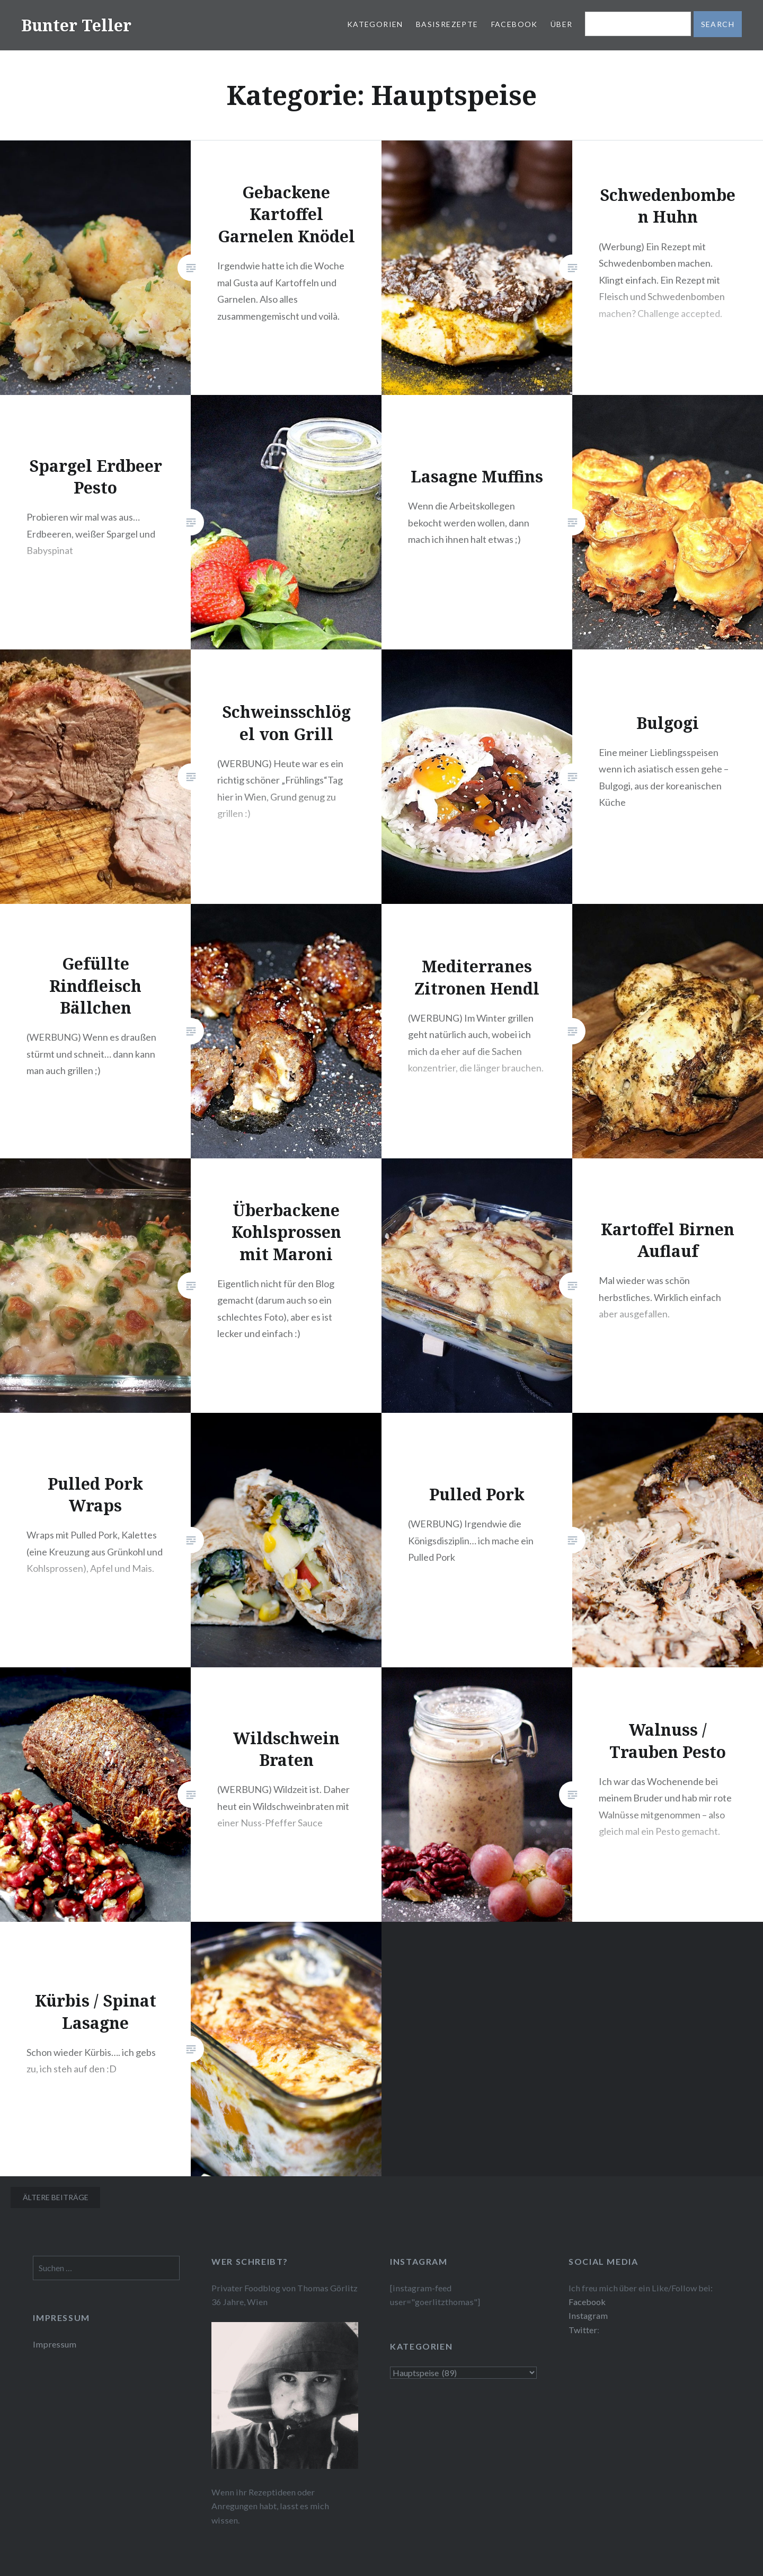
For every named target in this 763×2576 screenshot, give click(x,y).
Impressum (54, 2344)
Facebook (514, 24)
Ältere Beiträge (55, 2197)
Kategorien (375, 24)
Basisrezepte (447, 24)
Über (562, 24)
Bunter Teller (76, 25)
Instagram (588, 2315)
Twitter (583, 2330)
